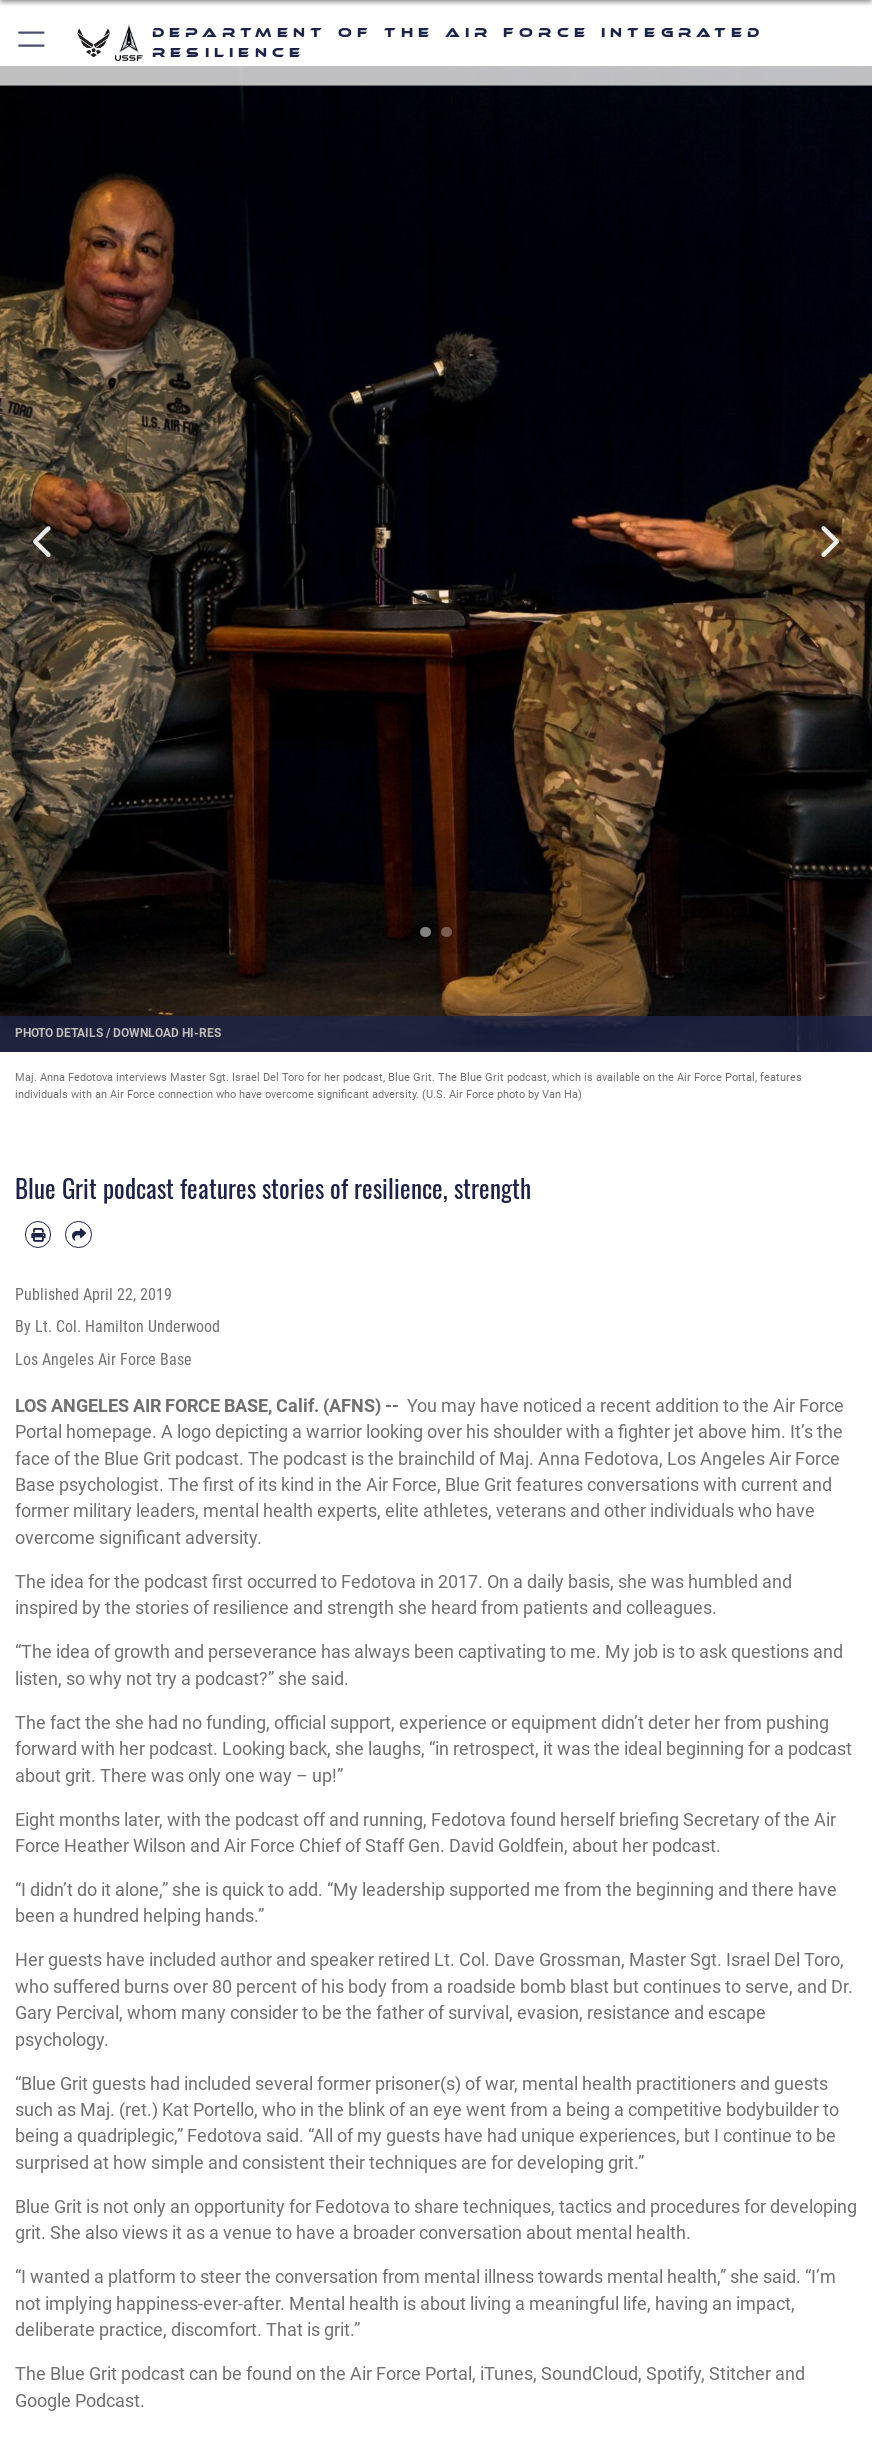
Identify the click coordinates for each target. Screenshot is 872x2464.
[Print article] (38, 1234)
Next (828, 541)
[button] (32, 42)
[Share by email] (78, 1234)
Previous (43, 541)
